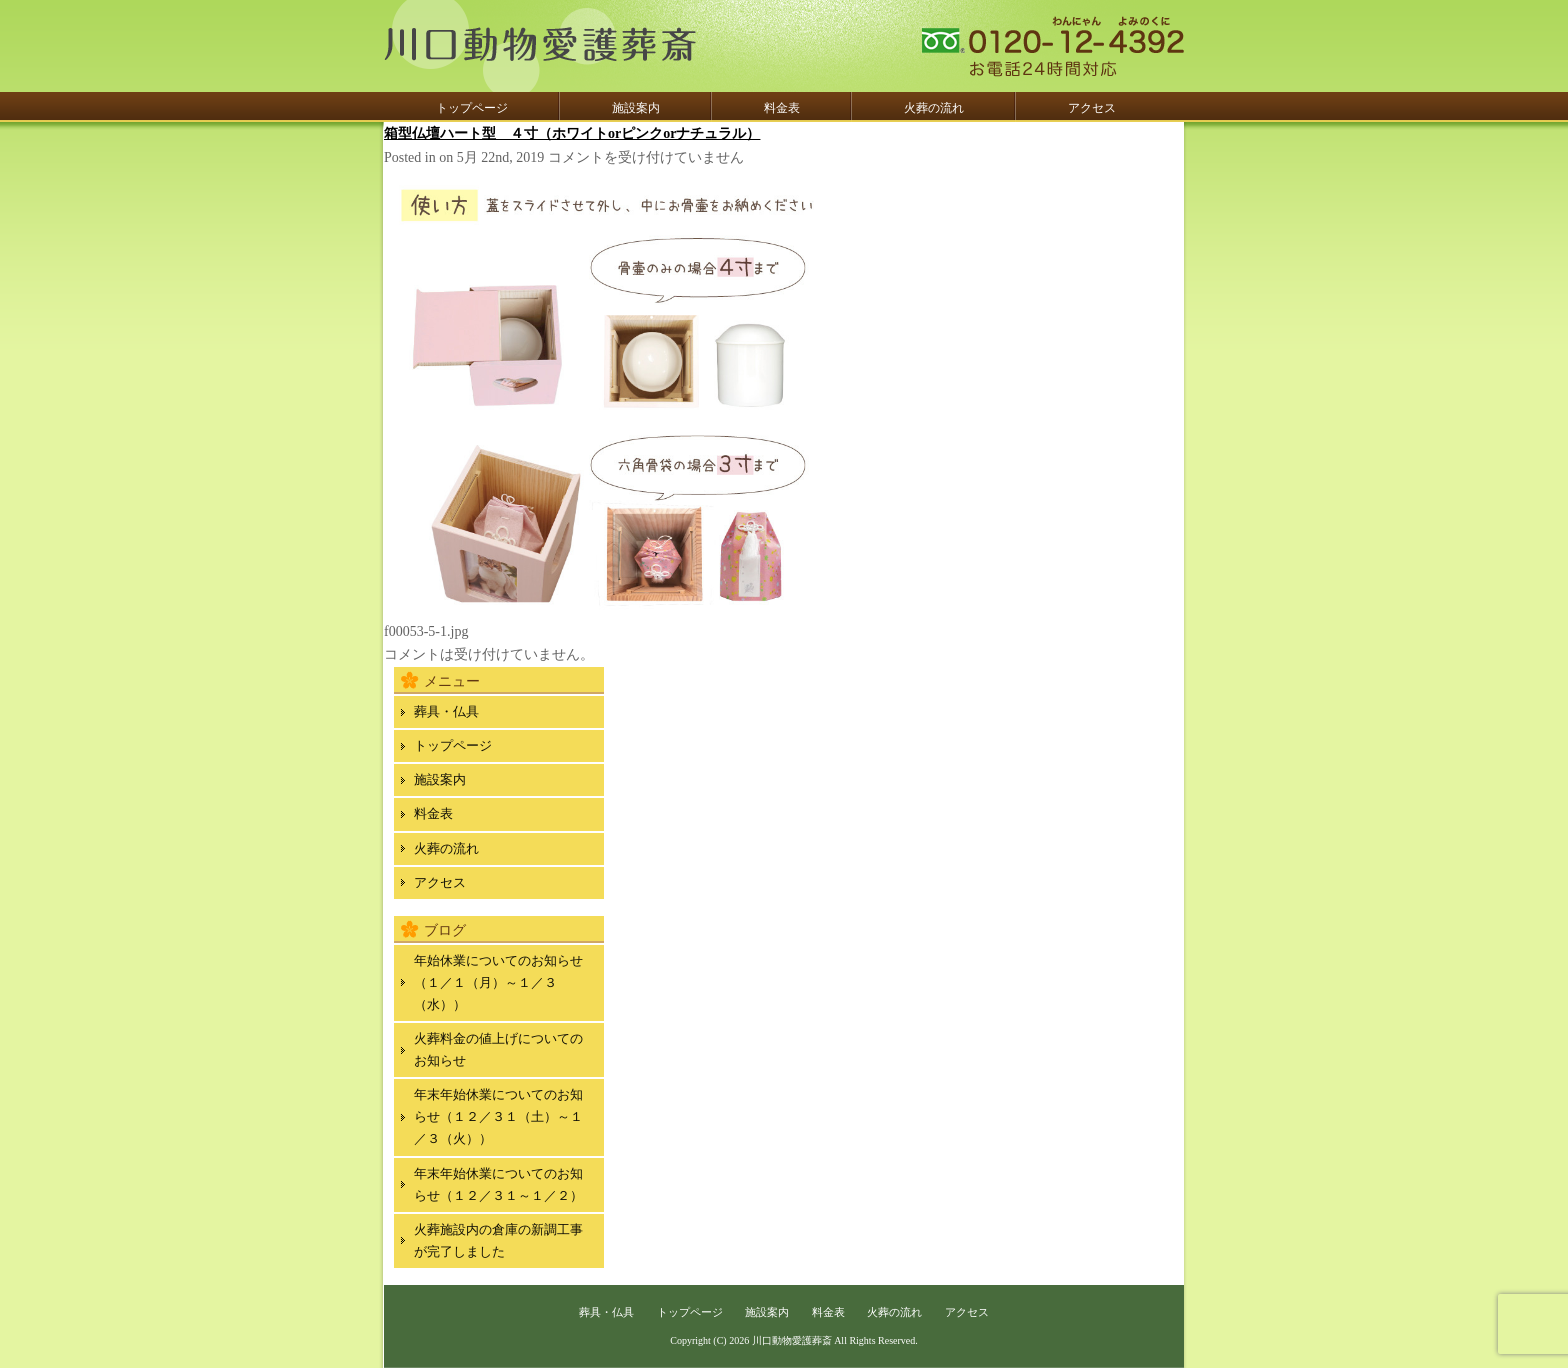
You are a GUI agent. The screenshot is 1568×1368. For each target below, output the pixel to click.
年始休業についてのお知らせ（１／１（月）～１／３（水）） (498, 982)
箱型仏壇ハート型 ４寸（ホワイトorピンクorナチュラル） (572, 133)
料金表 (782, 108)
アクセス (1092, 108)
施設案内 (636, 108)
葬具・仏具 (446, 711)
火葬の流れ (934, 108)
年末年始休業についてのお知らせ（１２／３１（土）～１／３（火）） (498, 1116)
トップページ (472, 108)
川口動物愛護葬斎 (792, 1340)
